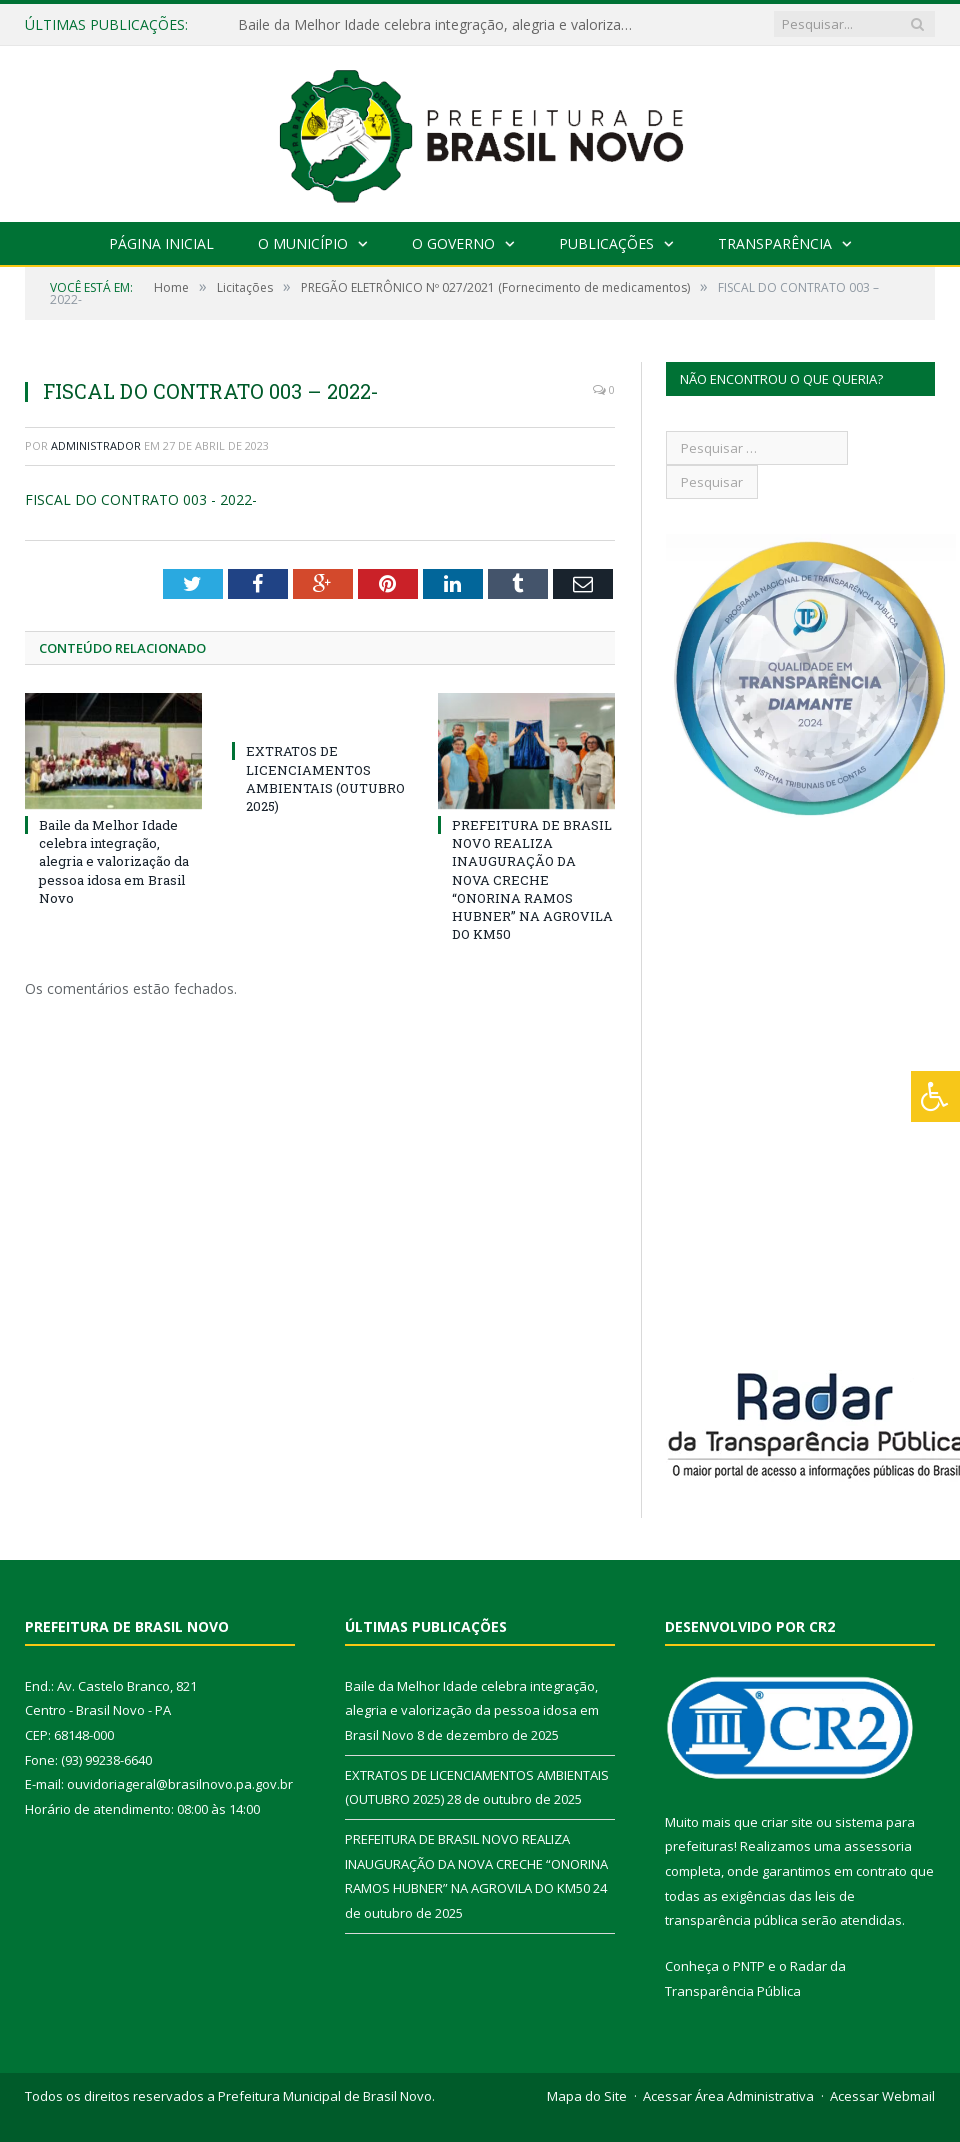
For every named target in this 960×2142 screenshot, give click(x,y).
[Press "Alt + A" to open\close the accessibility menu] (935, 1096)
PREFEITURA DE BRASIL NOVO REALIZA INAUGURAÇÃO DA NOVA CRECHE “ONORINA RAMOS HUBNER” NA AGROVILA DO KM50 (532, 879)
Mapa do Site (587, 2096)
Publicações (606, 243)
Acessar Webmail (882, 2096)
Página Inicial (161, 243)
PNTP (749, 1966)
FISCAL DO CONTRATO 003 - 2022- (141, 499)
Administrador (96, 445)
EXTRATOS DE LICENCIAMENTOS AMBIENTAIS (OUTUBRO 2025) (325, 778)
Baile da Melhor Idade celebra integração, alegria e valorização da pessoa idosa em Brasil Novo (443, 25)
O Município (303, 243)
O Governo (453, 243)
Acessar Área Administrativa (728, 2096)
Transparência (775, 243)
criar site (787, 1822)
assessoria (878, 1846)
